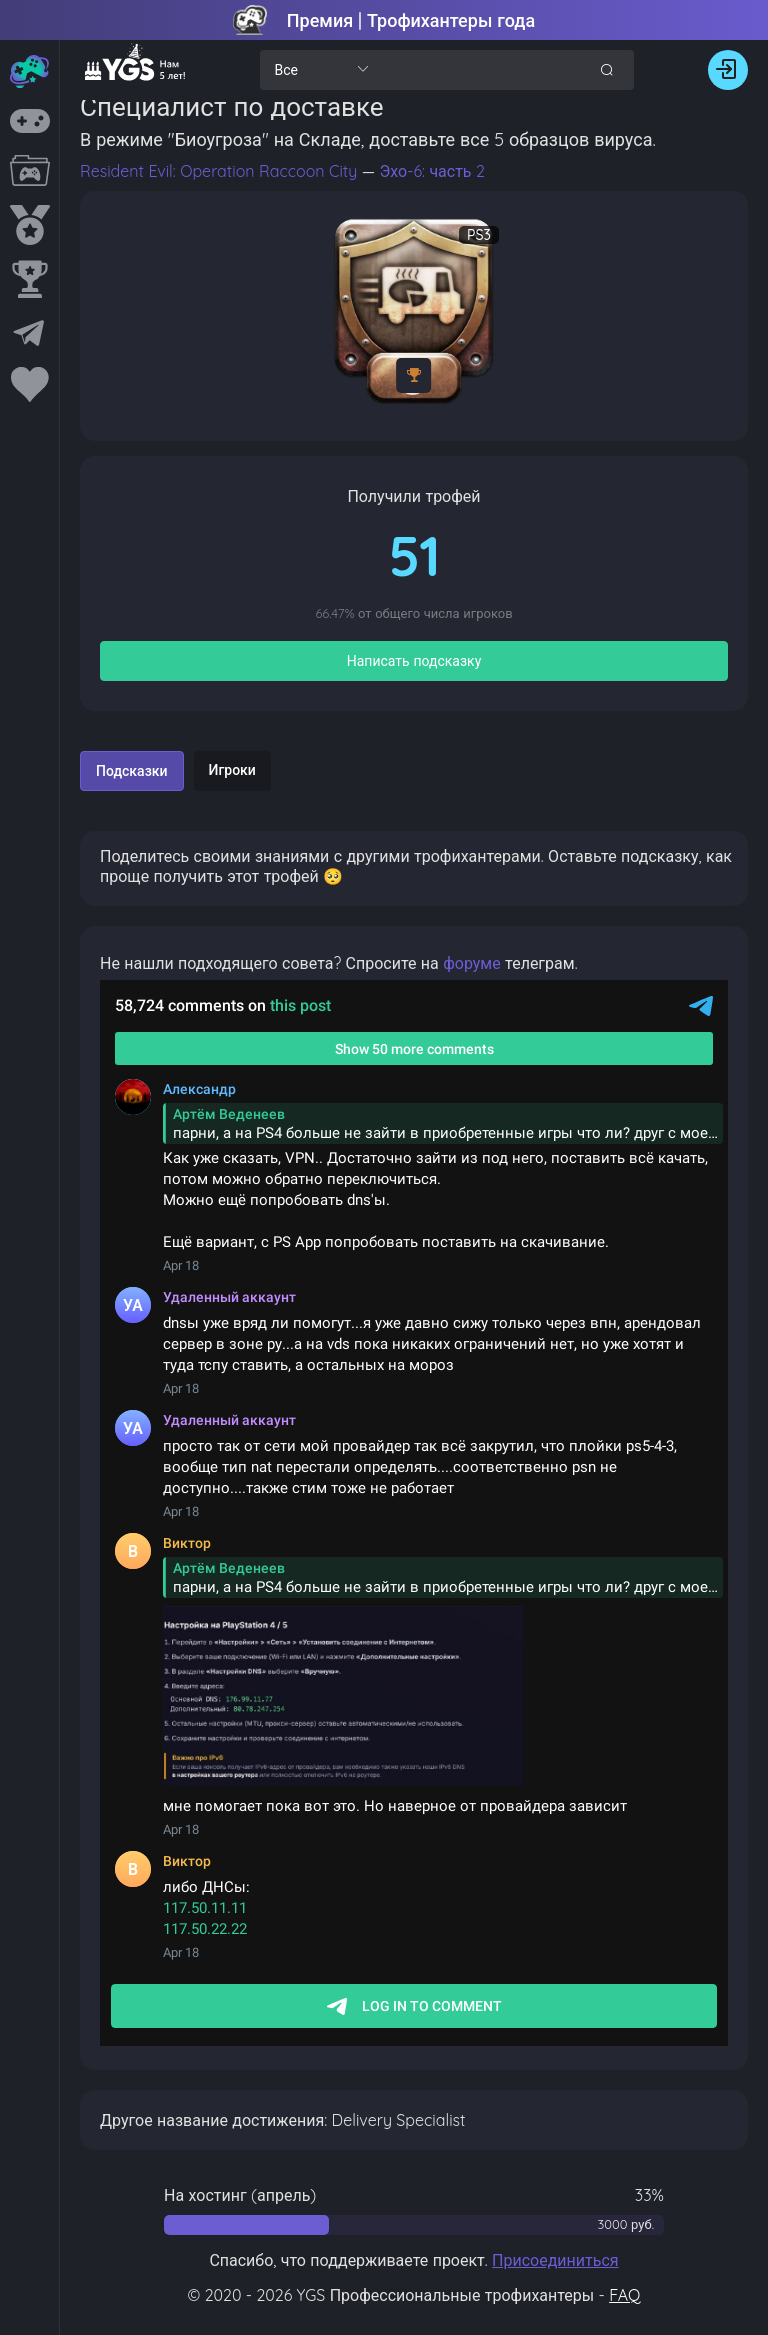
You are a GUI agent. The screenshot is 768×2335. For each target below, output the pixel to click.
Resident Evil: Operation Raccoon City (221, 171)
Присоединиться (555, 2260)
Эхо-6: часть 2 (431, 171)
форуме (472, 963)
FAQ (624, 2295)
